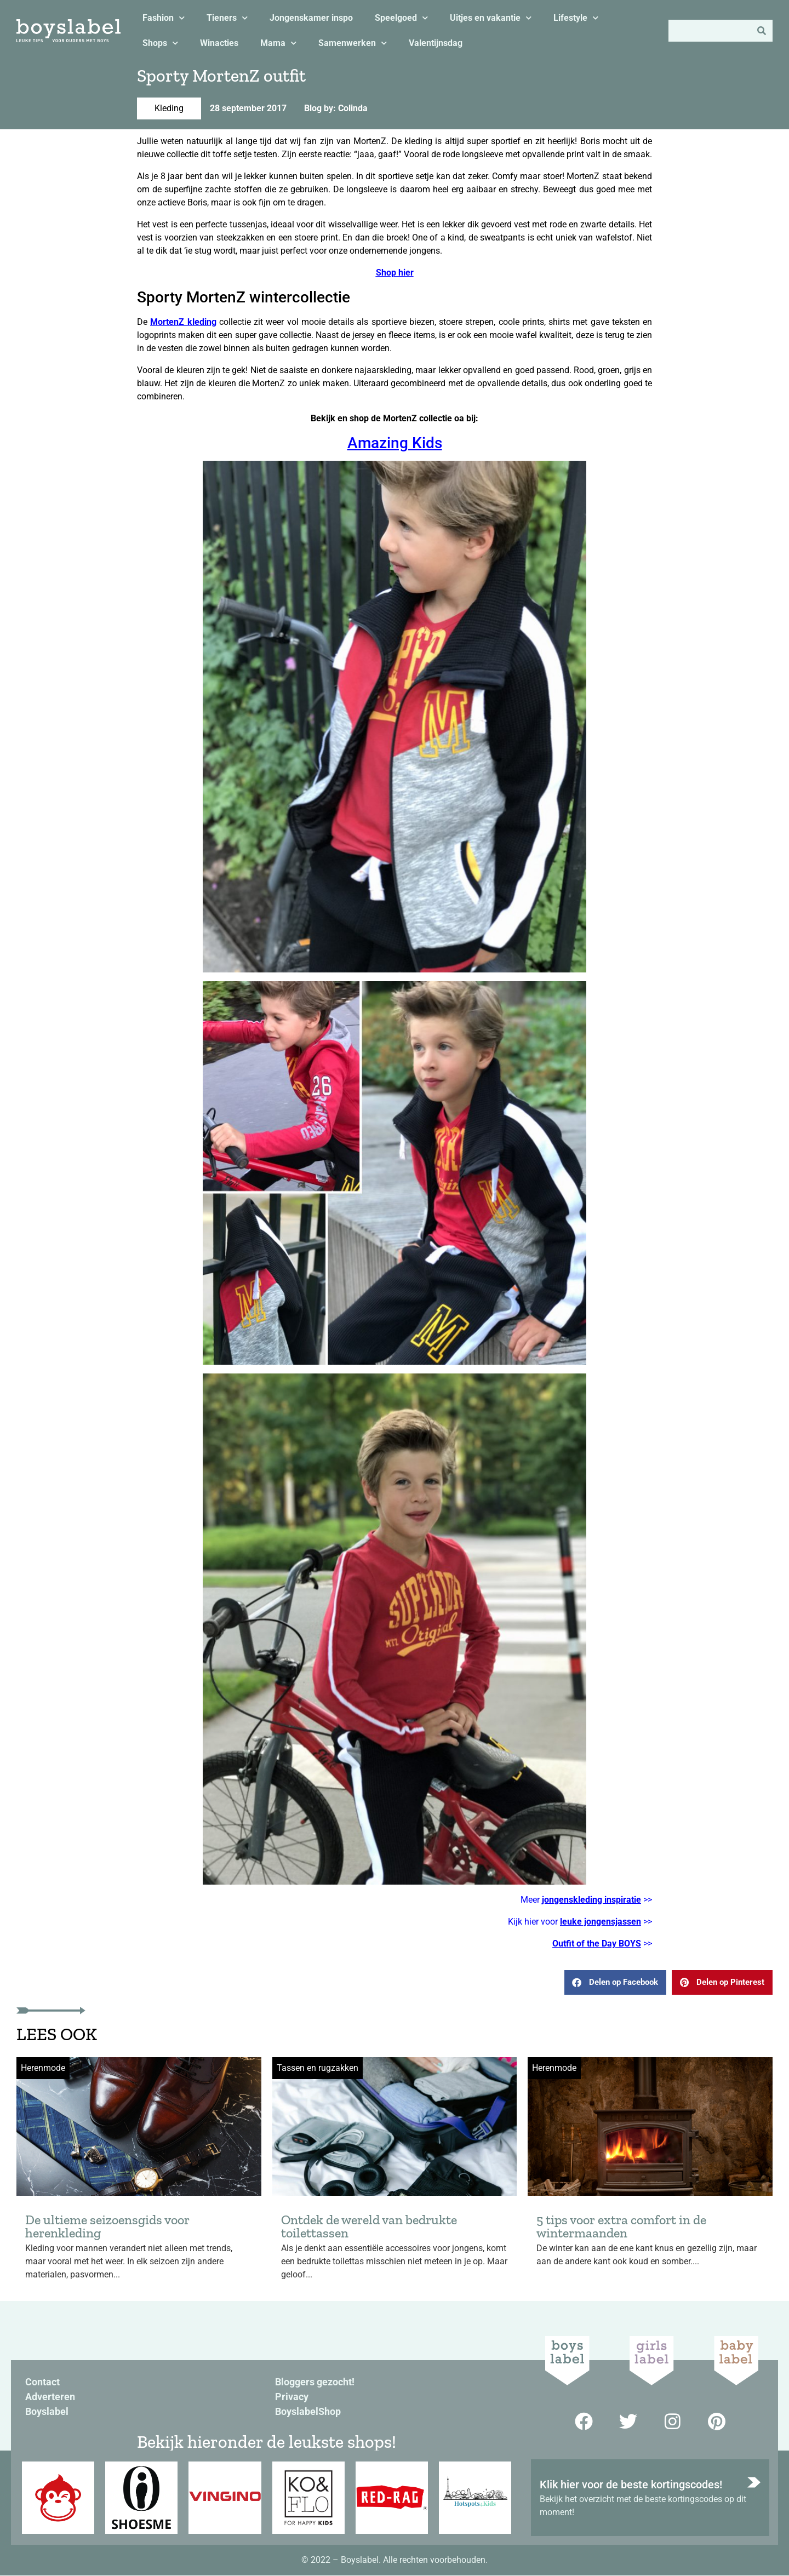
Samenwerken (352, 43)
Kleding (169, 108)
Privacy (291, 2396)
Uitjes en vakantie (490, 17)
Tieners (227, 17)
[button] (615, 1982)
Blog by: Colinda (336, 108)
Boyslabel (46, 2411)
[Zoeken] (762, 31)
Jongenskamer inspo (311, 18)
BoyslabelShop (308, 2411)
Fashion (163, 17)
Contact (42, 2382)
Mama (278, 43)
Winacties (219, 43)
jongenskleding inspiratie (591, 1899)
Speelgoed (401, 17)
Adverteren (50, 2396)
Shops (160, 43)
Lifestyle (575, 17)
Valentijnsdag (435, 43)
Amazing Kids (394, 443)
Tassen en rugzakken (317, 2068)
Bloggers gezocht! (315, 2382)
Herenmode (43, 2068)
